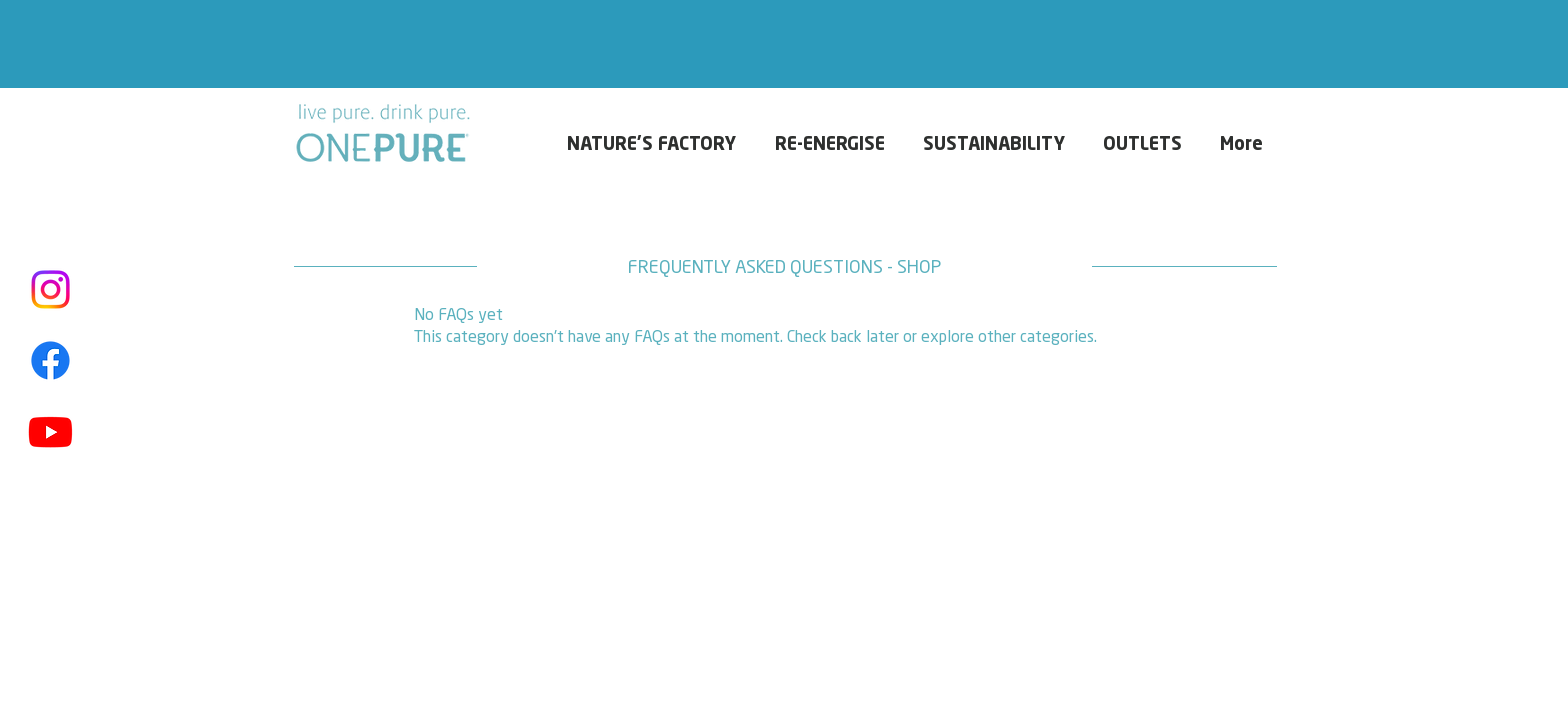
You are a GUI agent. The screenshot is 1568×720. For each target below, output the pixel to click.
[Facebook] (50, 360)
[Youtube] (50, 431)
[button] (1245, 145)
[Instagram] (50, 289)
